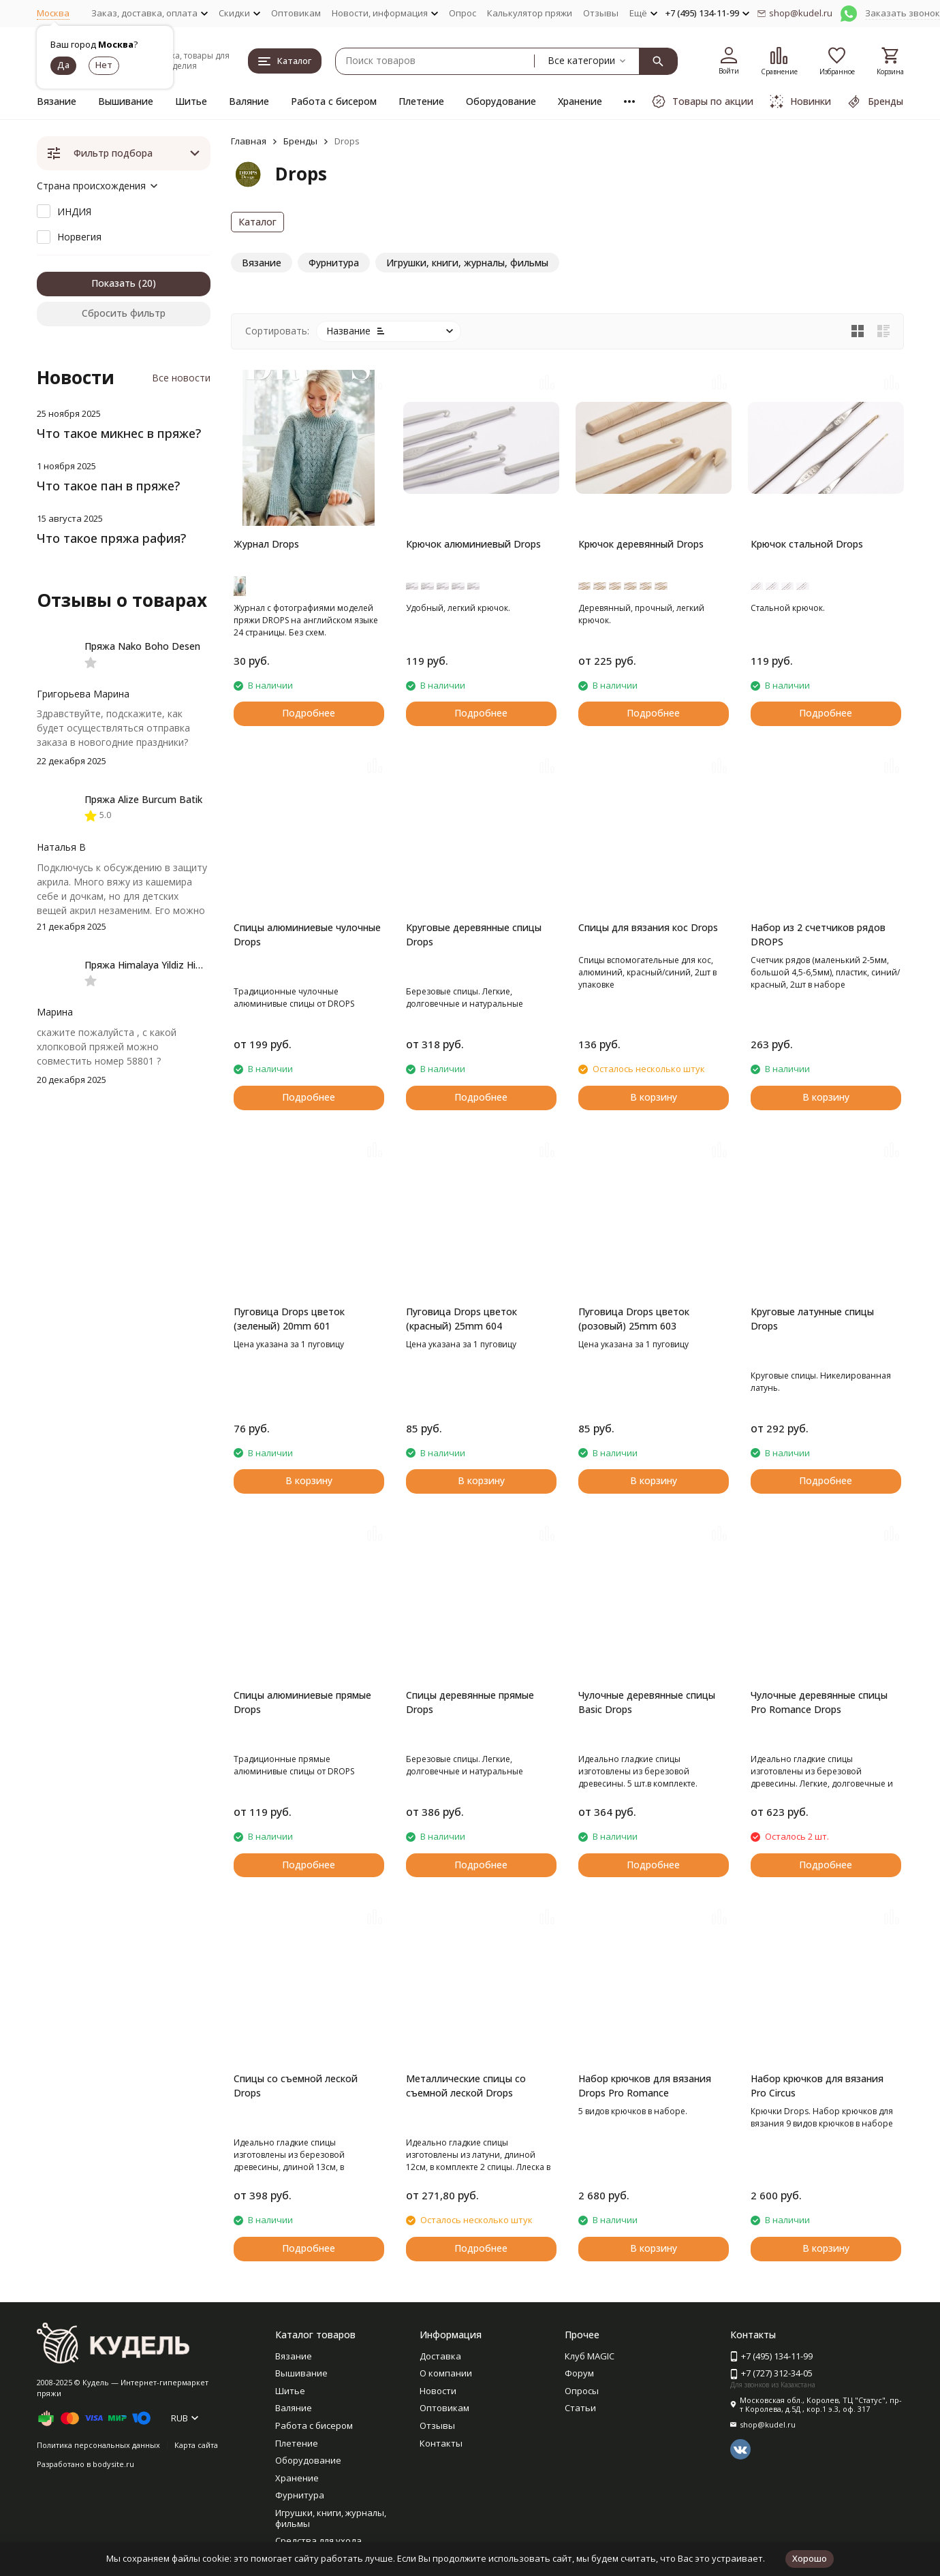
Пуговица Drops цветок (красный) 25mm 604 (461, 1318)
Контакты (441, 2443)
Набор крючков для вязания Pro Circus (817, 2085)
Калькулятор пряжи (529, 13)
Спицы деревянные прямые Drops (470, 1702)
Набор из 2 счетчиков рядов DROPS (818, 934)
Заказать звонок (902, 13)
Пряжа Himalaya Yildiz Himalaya (156, 964)
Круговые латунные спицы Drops (812, 1318)
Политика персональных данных (98, 2445)
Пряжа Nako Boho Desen (142, 646)
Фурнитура (299, 2495)
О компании (446, 2373)
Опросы (582, 2391)
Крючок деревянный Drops (641, 543)
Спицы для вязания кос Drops (648, 927)
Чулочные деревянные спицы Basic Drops (646, 1702)
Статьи (580, 2408)
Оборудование (501, 101)
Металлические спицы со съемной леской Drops (466, 2085)
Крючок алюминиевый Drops (473, 543)
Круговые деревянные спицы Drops (474, 934)
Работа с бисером (334, 101)
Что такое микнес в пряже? (119, 433)
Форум (579, 2373)
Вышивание (125, 101)
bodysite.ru (113, 2464)
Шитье (191, 101)
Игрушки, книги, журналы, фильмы (330, 2518)
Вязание (56, 101)
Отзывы (600, 13)
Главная (248, 141)
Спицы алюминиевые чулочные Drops (307, 934)
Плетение (421, 101)
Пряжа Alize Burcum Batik (143, 799)
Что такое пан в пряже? (108, 485)
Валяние (249, 101)
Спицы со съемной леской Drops (296, 2085)
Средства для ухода (318, 2540)
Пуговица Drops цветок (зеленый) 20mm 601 (289, 1318)
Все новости (181, 377)
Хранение (580, 101)
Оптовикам (296, 13)
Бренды (300, 141)
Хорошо (809, 2558)
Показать (113, 283)
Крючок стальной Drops (807, 543)
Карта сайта (196, 2445)
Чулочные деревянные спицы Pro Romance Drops (819, 1702)
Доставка (440, 2356)
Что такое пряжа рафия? (111, 538)
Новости (438, 2391)
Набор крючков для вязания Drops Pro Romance (644, 2085)
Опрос (462, 13)
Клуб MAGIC (589, 2356)
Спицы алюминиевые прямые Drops (302, 1702)
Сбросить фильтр (124, 313)
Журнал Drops (266, 543)
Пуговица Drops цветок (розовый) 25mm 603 (633, 1318)
